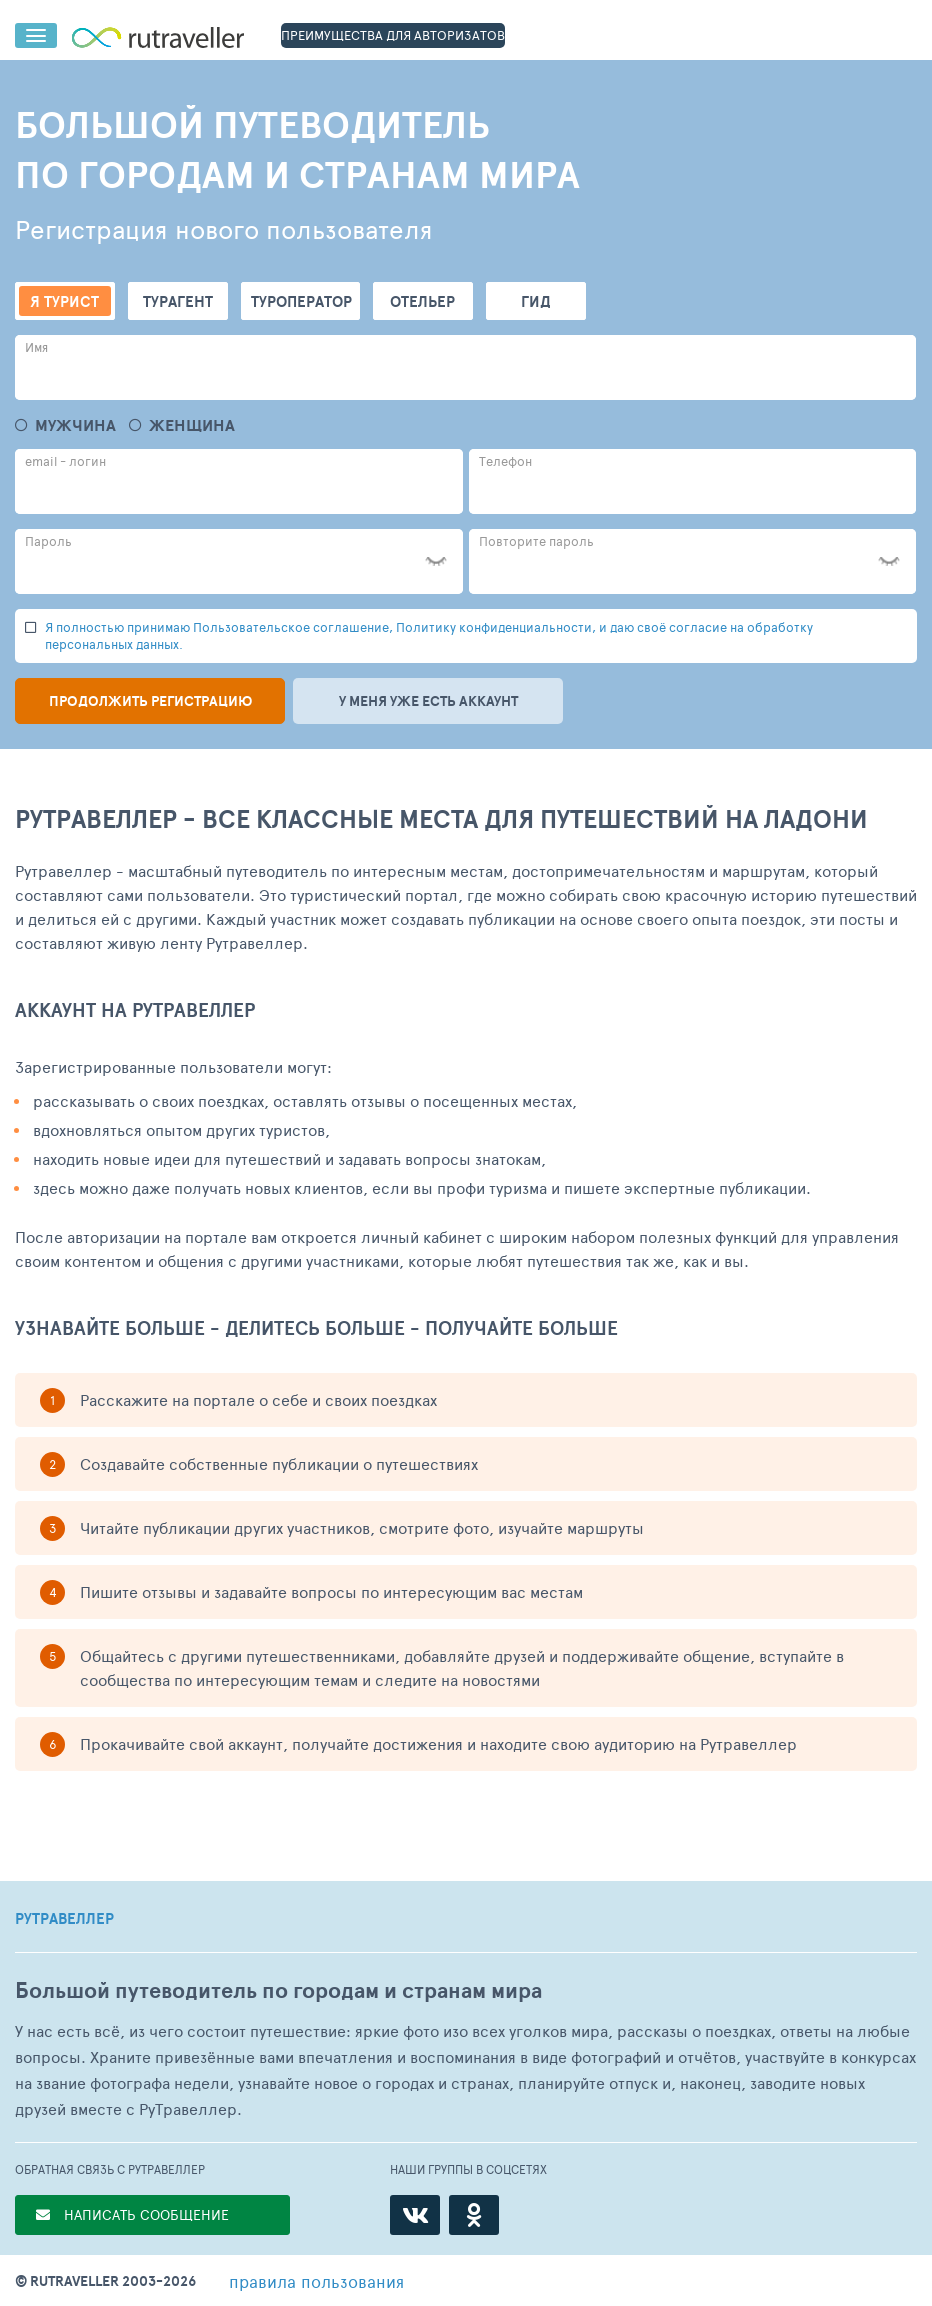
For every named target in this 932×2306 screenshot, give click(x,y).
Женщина (192, 425)
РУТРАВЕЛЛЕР (64, 1919)
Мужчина (75, 425)
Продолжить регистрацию (150, 701)
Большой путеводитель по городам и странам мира (278, 1990)
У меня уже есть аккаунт (428, 701)
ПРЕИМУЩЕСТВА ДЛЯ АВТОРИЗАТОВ (393, 35)
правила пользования (316, 2281)
